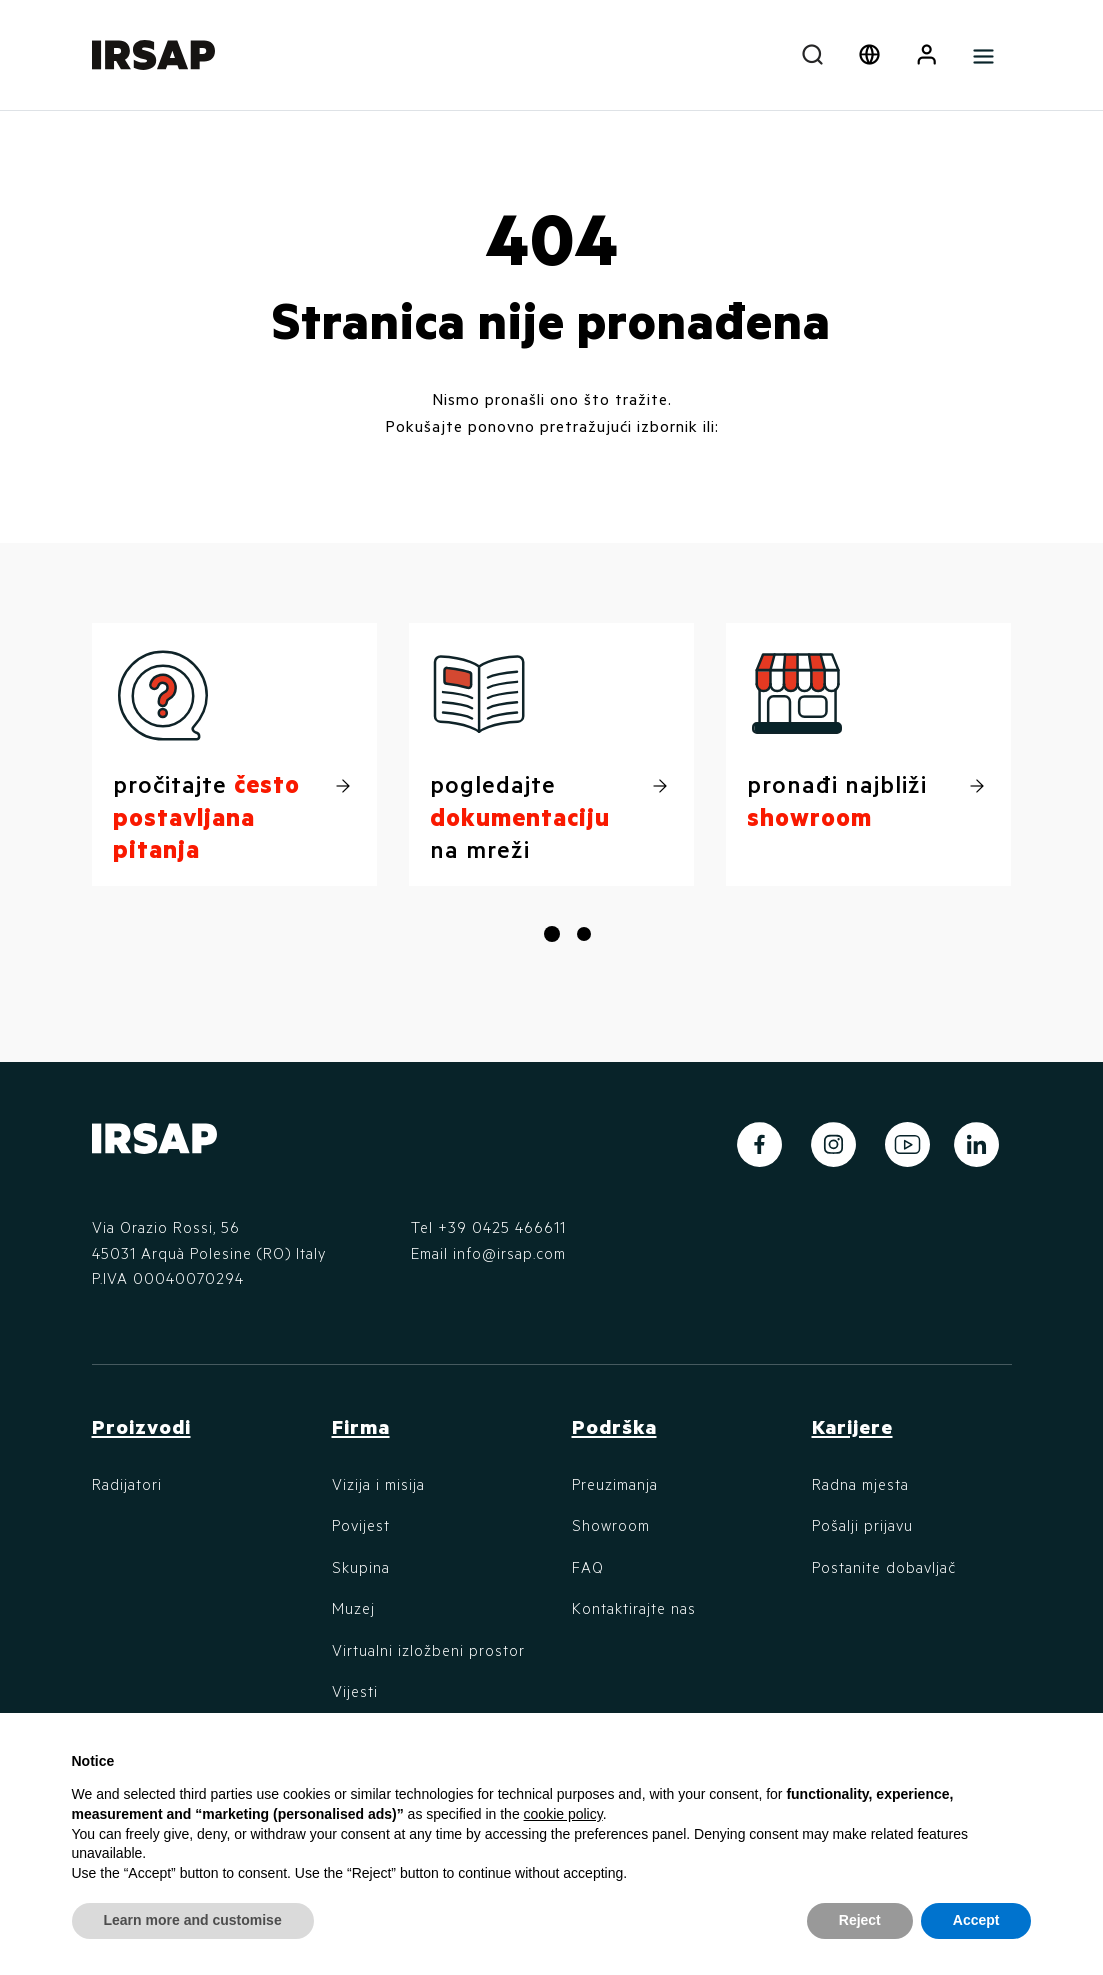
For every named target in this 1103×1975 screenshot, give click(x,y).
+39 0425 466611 (502, 1227)
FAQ (588, 1567)
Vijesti (355, 1691)
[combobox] (812, 55)
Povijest (361, 1525)
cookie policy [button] (563, 1814)
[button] (926, 55)
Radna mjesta (860, 1484)
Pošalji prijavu (862, 1525)
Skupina (361, 1567)
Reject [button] (860, 1920)
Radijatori (127, 1484)
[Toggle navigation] (983, 55)
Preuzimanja (615, 1484)
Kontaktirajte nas (634, 1608)
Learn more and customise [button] (193, 1920)
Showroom (611, 1525)
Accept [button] (976, 1920)
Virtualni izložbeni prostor (428, 1650)
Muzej (353, 1608)
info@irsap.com (509, 1253)
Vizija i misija (378, 1484)
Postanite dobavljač (884, 1567)
